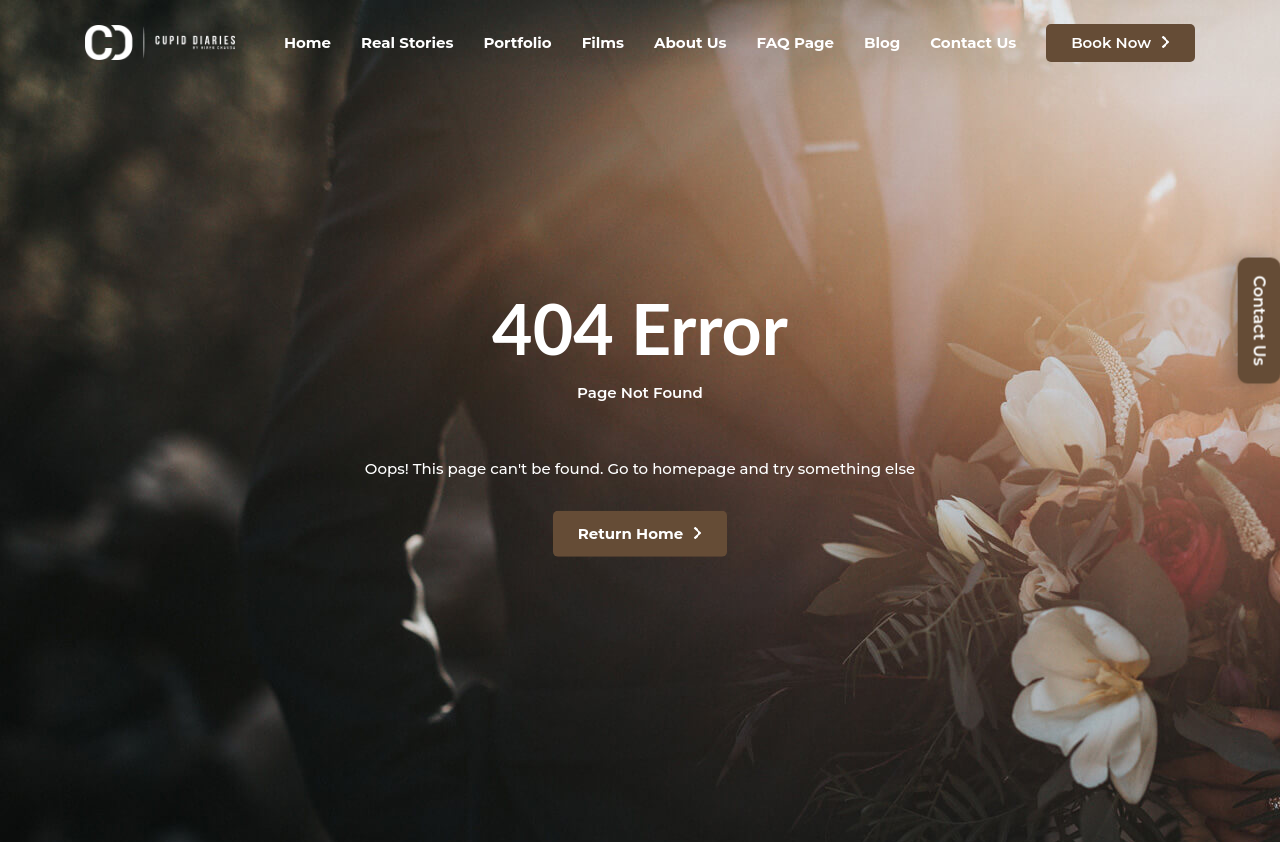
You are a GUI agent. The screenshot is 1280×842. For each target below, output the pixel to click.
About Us (690, 42)
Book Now (1111, 42)
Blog (882, 42)
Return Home (631, 533)
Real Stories (407, 42)
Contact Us (973, 42)
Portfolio (517, 42)
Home (307, 42)
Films (603, 42)
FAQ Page (795, 42)
